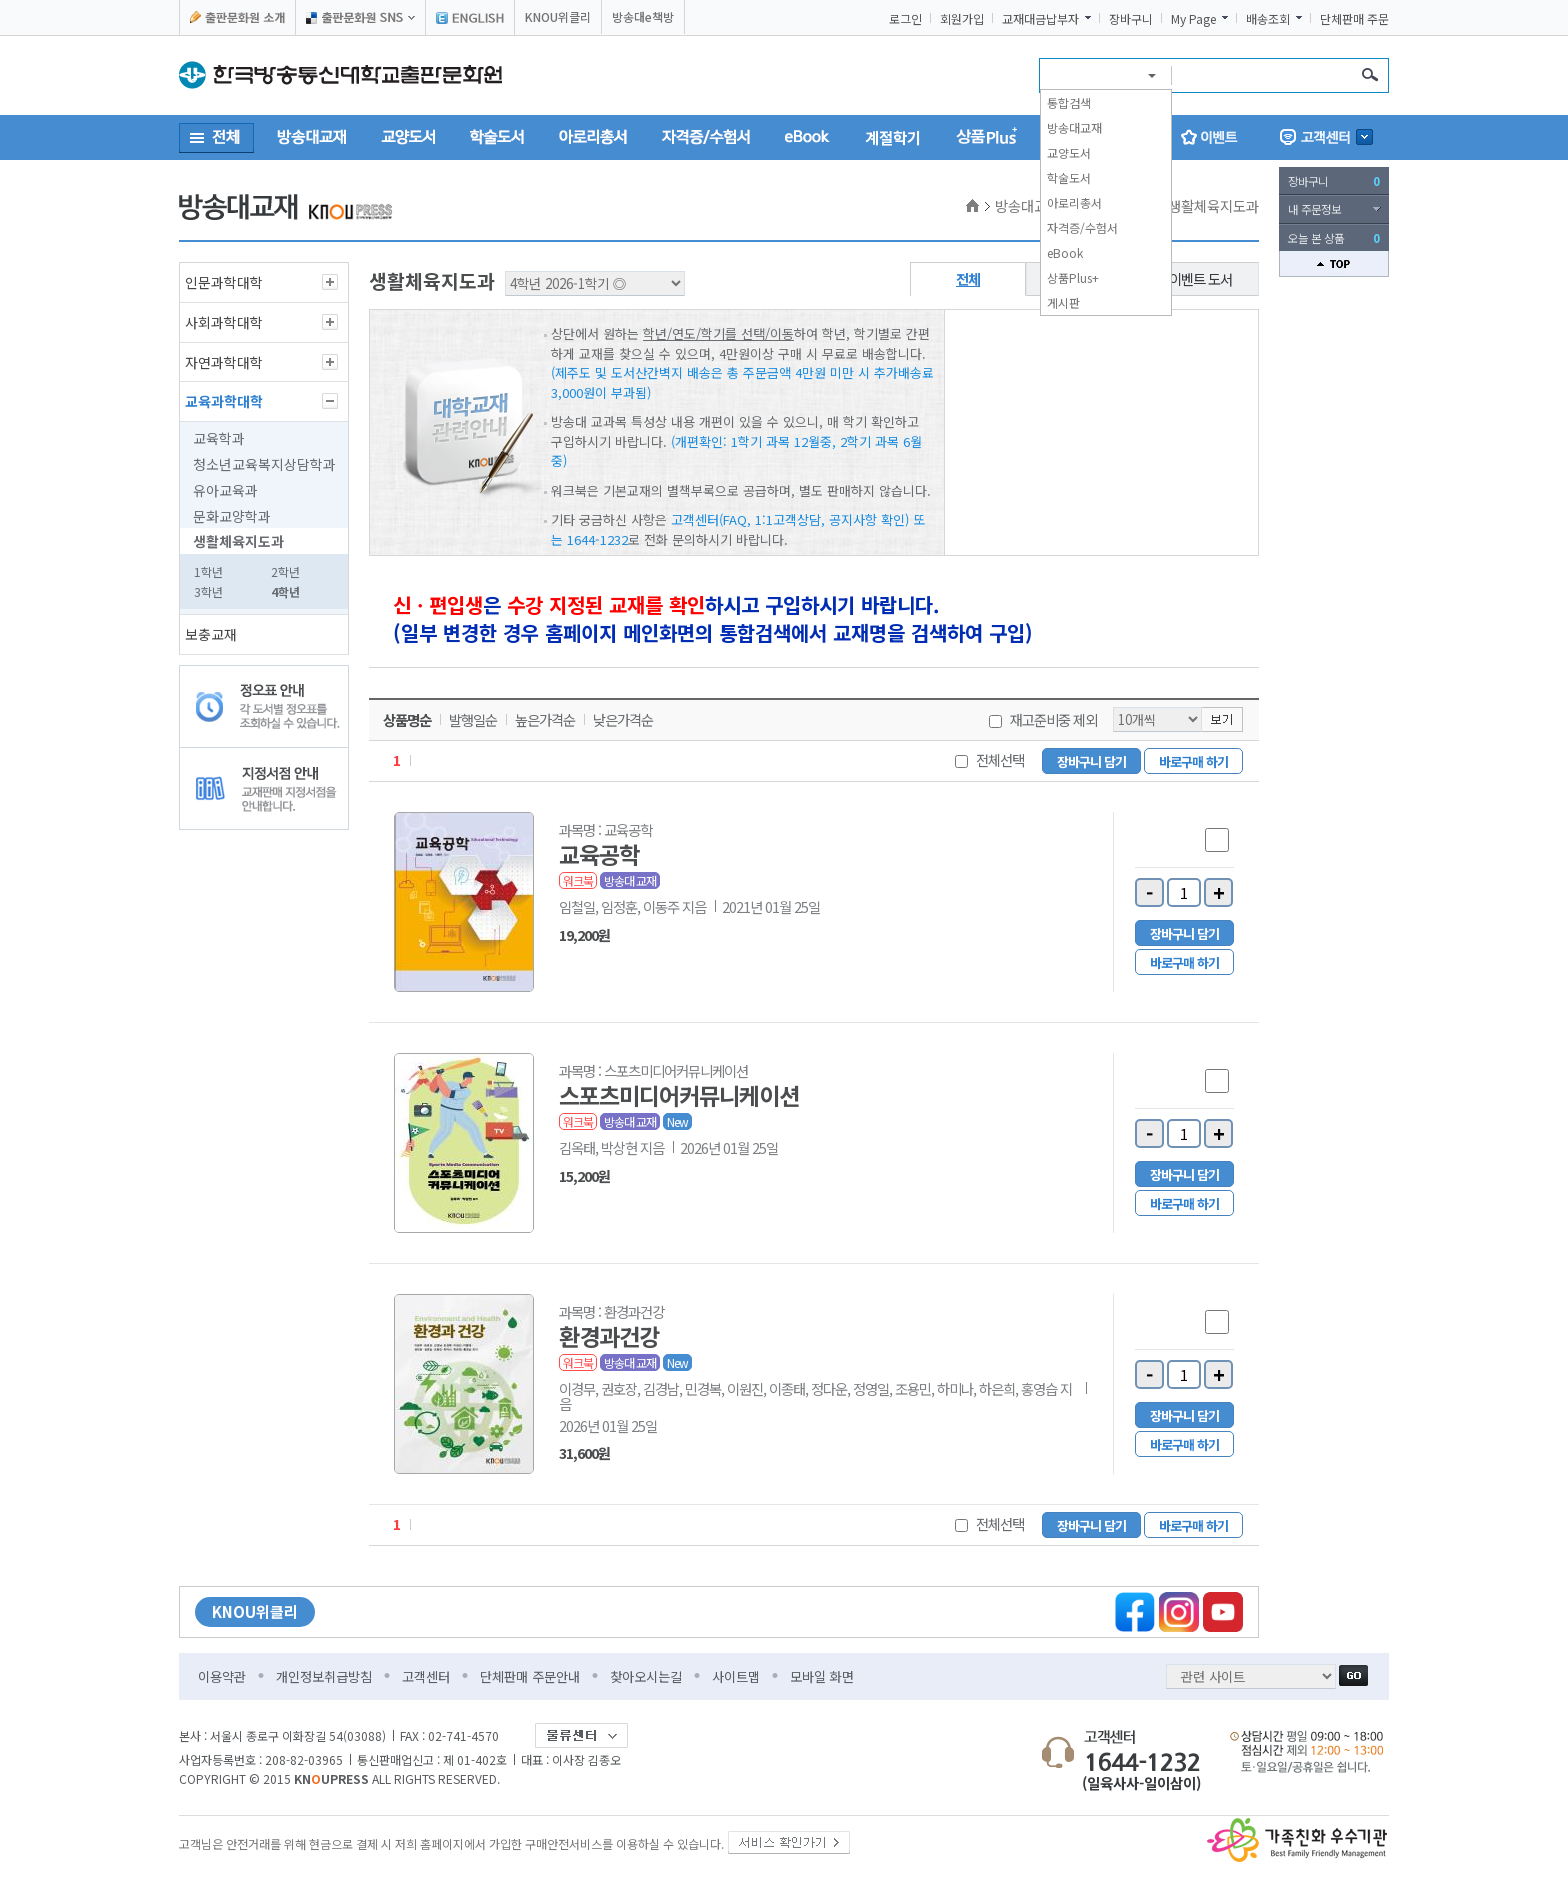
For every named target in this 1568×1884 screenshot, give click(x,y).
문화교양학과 (232, 516)
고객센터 (426, 1676)
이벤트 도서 (1200, 278)
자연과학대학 (224, 362)
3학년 (208, 591)
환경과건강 (609, 1336)
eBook (1065, 252)
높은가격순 (545, 720)
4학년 (285, 591)
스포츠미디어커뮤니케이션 (679, 1095)
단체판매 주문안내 (530, 1676)
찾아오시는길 (646, 1676)
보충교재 (211, 634)
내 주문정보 (1314, 209)
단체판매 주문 (1354, 19)
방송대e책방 (643, 16)
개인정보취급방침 (324, 1676)
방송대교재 (1074, 127)
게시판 (1063, 302)
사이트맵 (736, 1676)
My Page (1193, 19)
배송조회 (1268, 19)
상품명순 (407, 720)
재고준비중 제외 (1053, 719)
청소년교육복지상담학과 (264, 464)
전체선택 (1000, 759)
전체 (968, 278)
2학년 (285, 571)
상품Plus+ (1073, 277)
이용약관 (222, 1676)
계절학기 (893, 137)
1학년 (208, 571)
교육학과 (219, 438)
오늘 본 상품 (1334, 238)
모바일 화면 (822, 1676)
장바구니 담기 (1091, 761)
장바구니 (1131, 19)
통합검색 (1069, 102)
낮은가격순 (623, 720)
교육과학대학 (224, 401)
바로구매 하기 (1193, 761)
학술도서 (1069, 177)
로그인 (905, 19)
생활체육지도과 (238, 541)
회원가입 (962, 19)
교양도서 (1069, 152)
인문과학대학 (224, 282)
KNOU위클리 (558, 16)
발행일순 (473, 720)
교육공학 (599, 854)
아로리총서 (1074, 202)
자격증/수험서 (1082, 227)
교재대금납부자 (1040, 19)
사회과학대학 (224, 322)
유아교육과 (225, 490)
